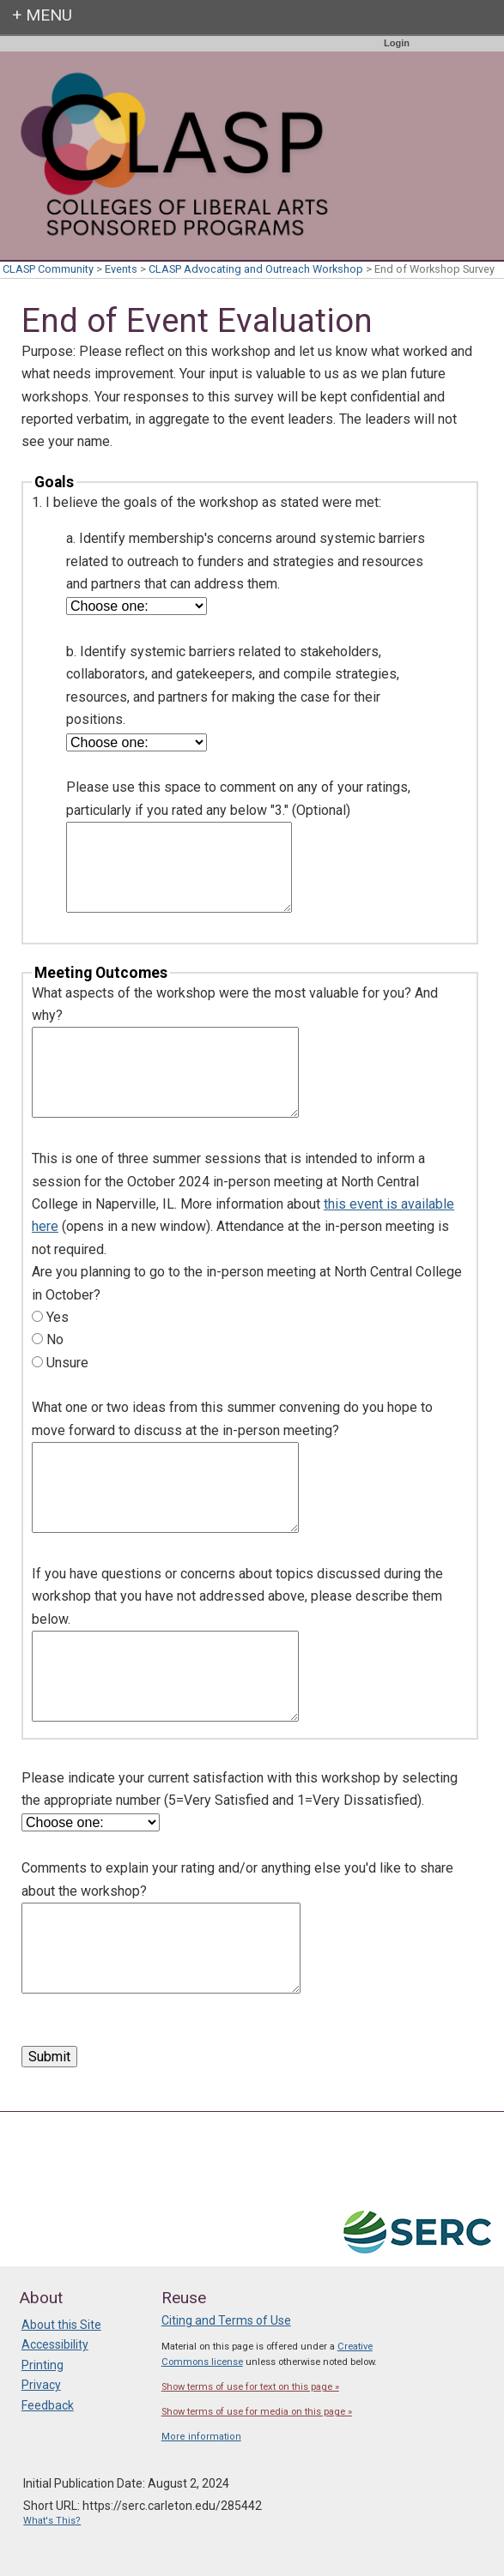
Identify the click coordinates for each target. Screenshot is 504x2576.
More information (201, 2436)
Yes (57, 1317)
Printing (42, 2365)
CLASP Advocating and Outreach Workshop (256, 268)
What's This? (52, 2520)
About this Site (61, 2325)
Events (121, 268)
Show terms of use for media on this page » (256, 2411)
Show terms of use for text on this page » (250, 2386)
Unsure (67, 1362)
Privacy (41, 2385)
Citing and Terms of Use (226, 2320)
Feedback (47, 2405)
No (55, 1339)
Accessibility (54, 2344)
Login (397, 43)
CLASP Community (48, 268)
